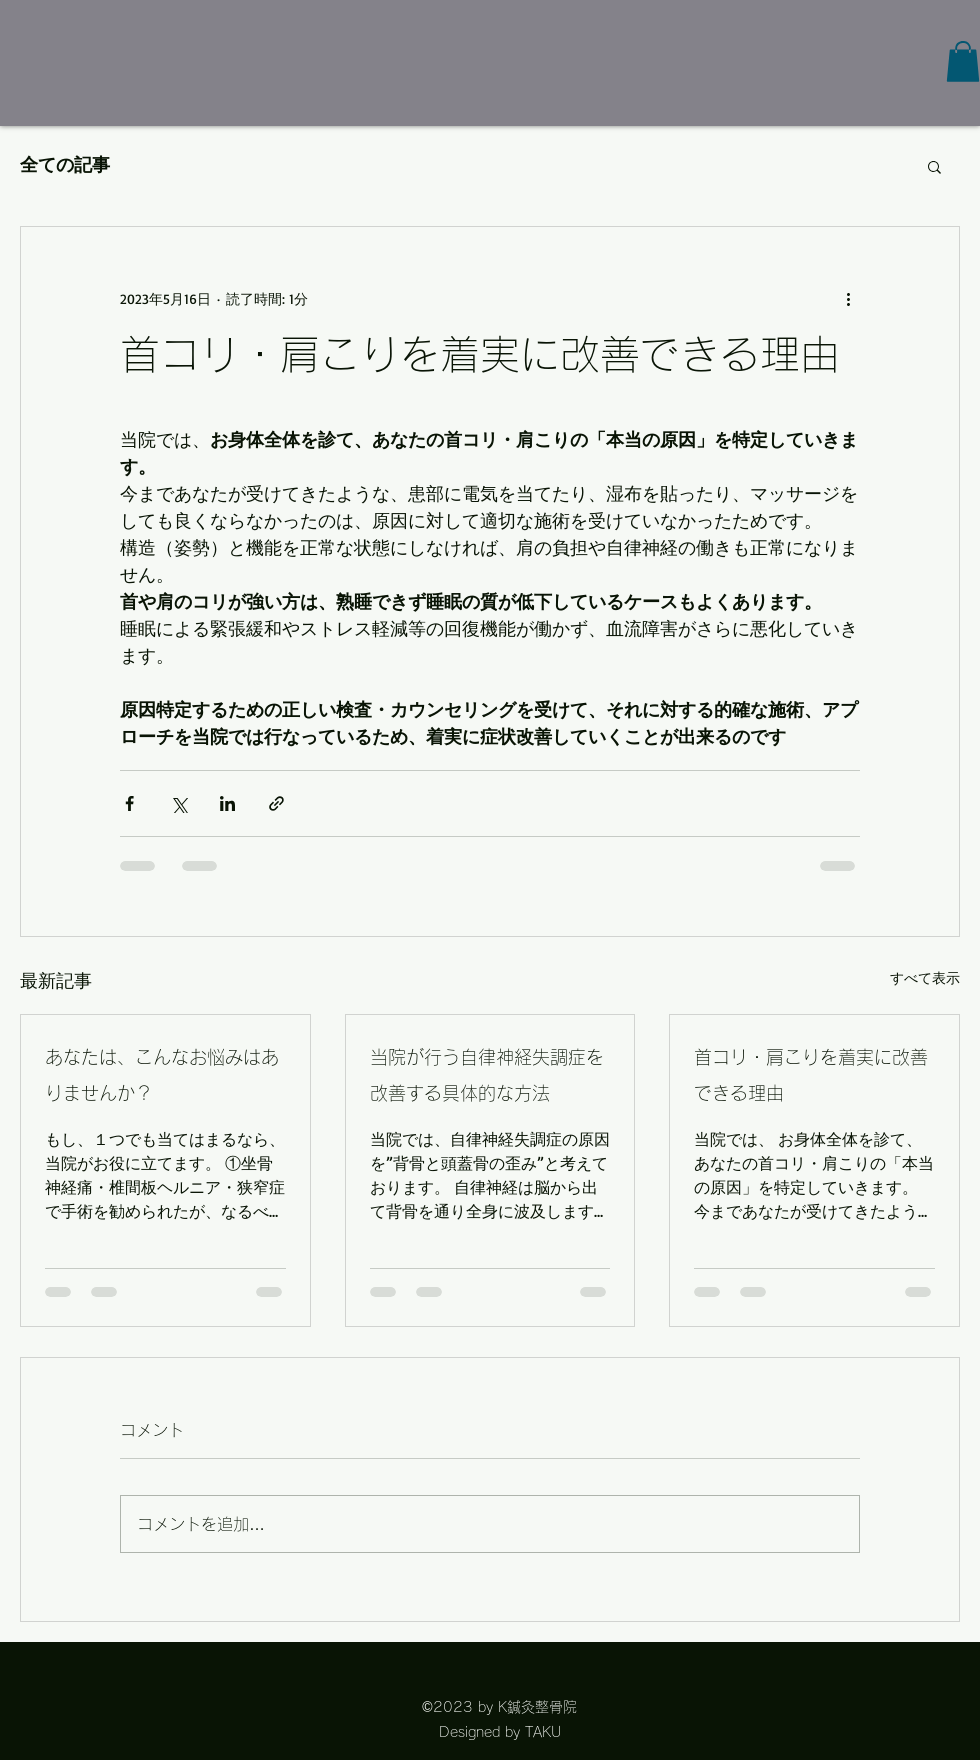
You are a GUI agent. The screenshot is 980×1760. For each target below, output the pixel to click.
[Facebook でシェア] (129, 803)
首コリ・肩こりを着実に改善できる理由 (811, 1075)
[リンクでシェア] (276, 803)
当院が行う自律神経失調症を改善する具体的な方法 (487, 1075)
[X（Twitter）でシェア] (178, 803)
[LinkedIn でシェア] (227, 803)
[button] (963, 61)
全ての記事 (65, 166)
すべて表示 (925, 977)
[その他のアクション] (848, 299)
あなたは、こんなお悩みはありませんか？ (162, 1075)
